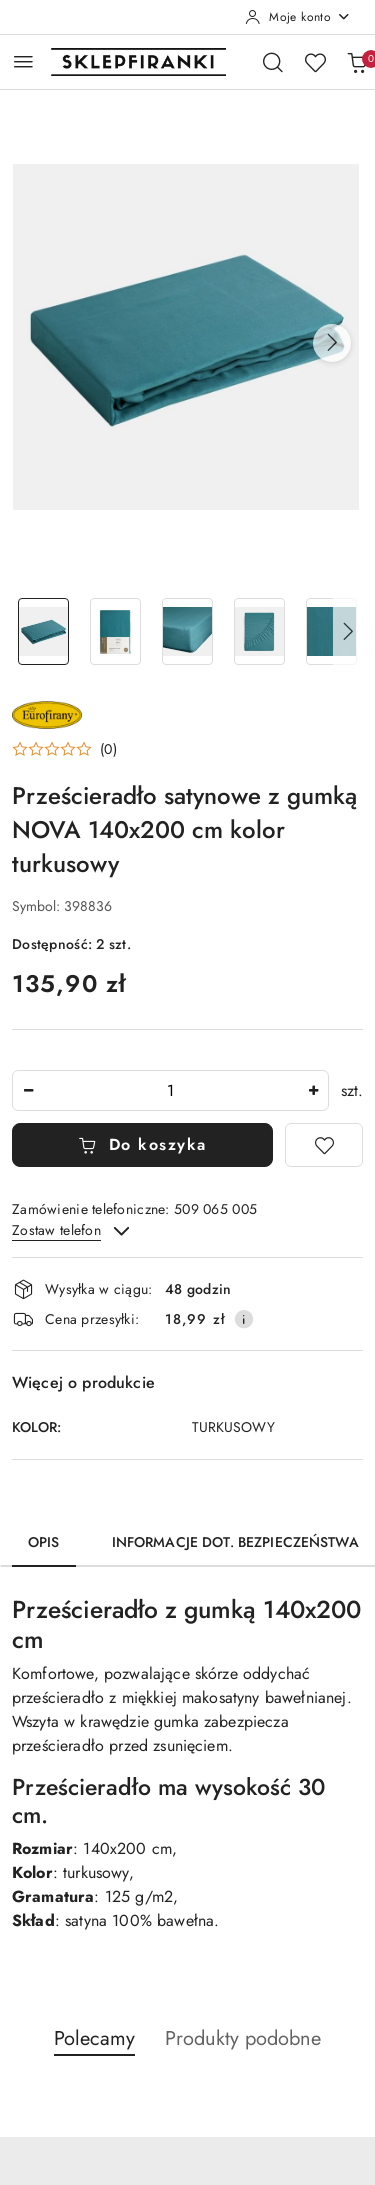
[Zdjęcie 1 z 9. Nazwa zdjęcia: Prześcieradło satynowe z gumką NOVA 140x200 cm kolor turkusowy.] (44, 631)
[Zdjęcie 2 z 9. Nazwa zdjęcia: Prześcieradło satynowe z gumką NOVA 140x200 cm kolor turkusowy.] (116, 631)
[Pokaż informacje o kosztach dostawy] (244, 1319)
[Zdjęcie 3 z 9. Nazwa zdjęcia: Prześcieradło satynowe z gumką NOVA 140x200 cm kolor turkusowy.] (188, 631)
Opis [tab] (44, 1542)
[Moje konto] (298, 17)
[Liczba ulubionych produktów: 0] (315, 62)
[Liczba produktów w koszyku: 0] (357, 62)
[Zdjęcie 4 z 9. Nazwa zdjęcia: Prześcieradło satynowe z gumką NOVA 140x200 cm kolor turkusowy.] (259, 631)
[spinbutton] (170, 1090)
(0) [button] (108, 749)
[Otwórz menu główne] (23, 61)
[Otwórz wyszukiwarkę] (273, 62)
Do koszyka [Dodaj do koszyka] (142, 1144)
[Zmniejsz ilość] (28, 1090)
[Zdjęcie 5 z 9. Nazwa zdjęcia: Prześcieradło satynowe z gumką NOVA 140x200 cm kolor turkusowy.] (331, 631)
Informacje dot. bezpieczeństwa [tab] (235, 1542)
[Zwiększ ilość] (313, 1090)
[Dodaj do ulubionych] (324, 1145)
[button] (332, 343)
